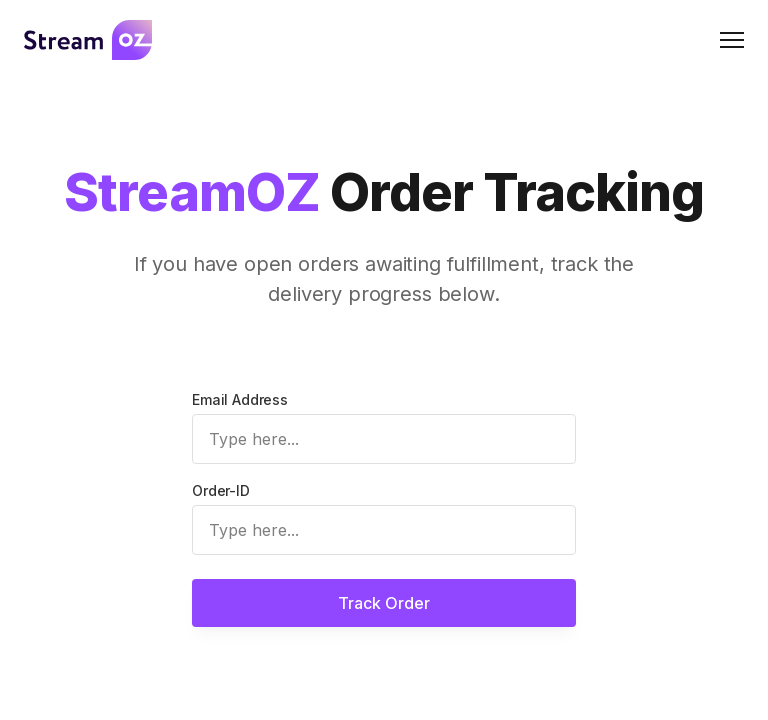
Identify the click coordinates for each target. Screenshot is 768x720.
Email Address (240, 399)
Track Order (384, 603)
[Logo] (88, 40)
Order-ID (221, 490)
